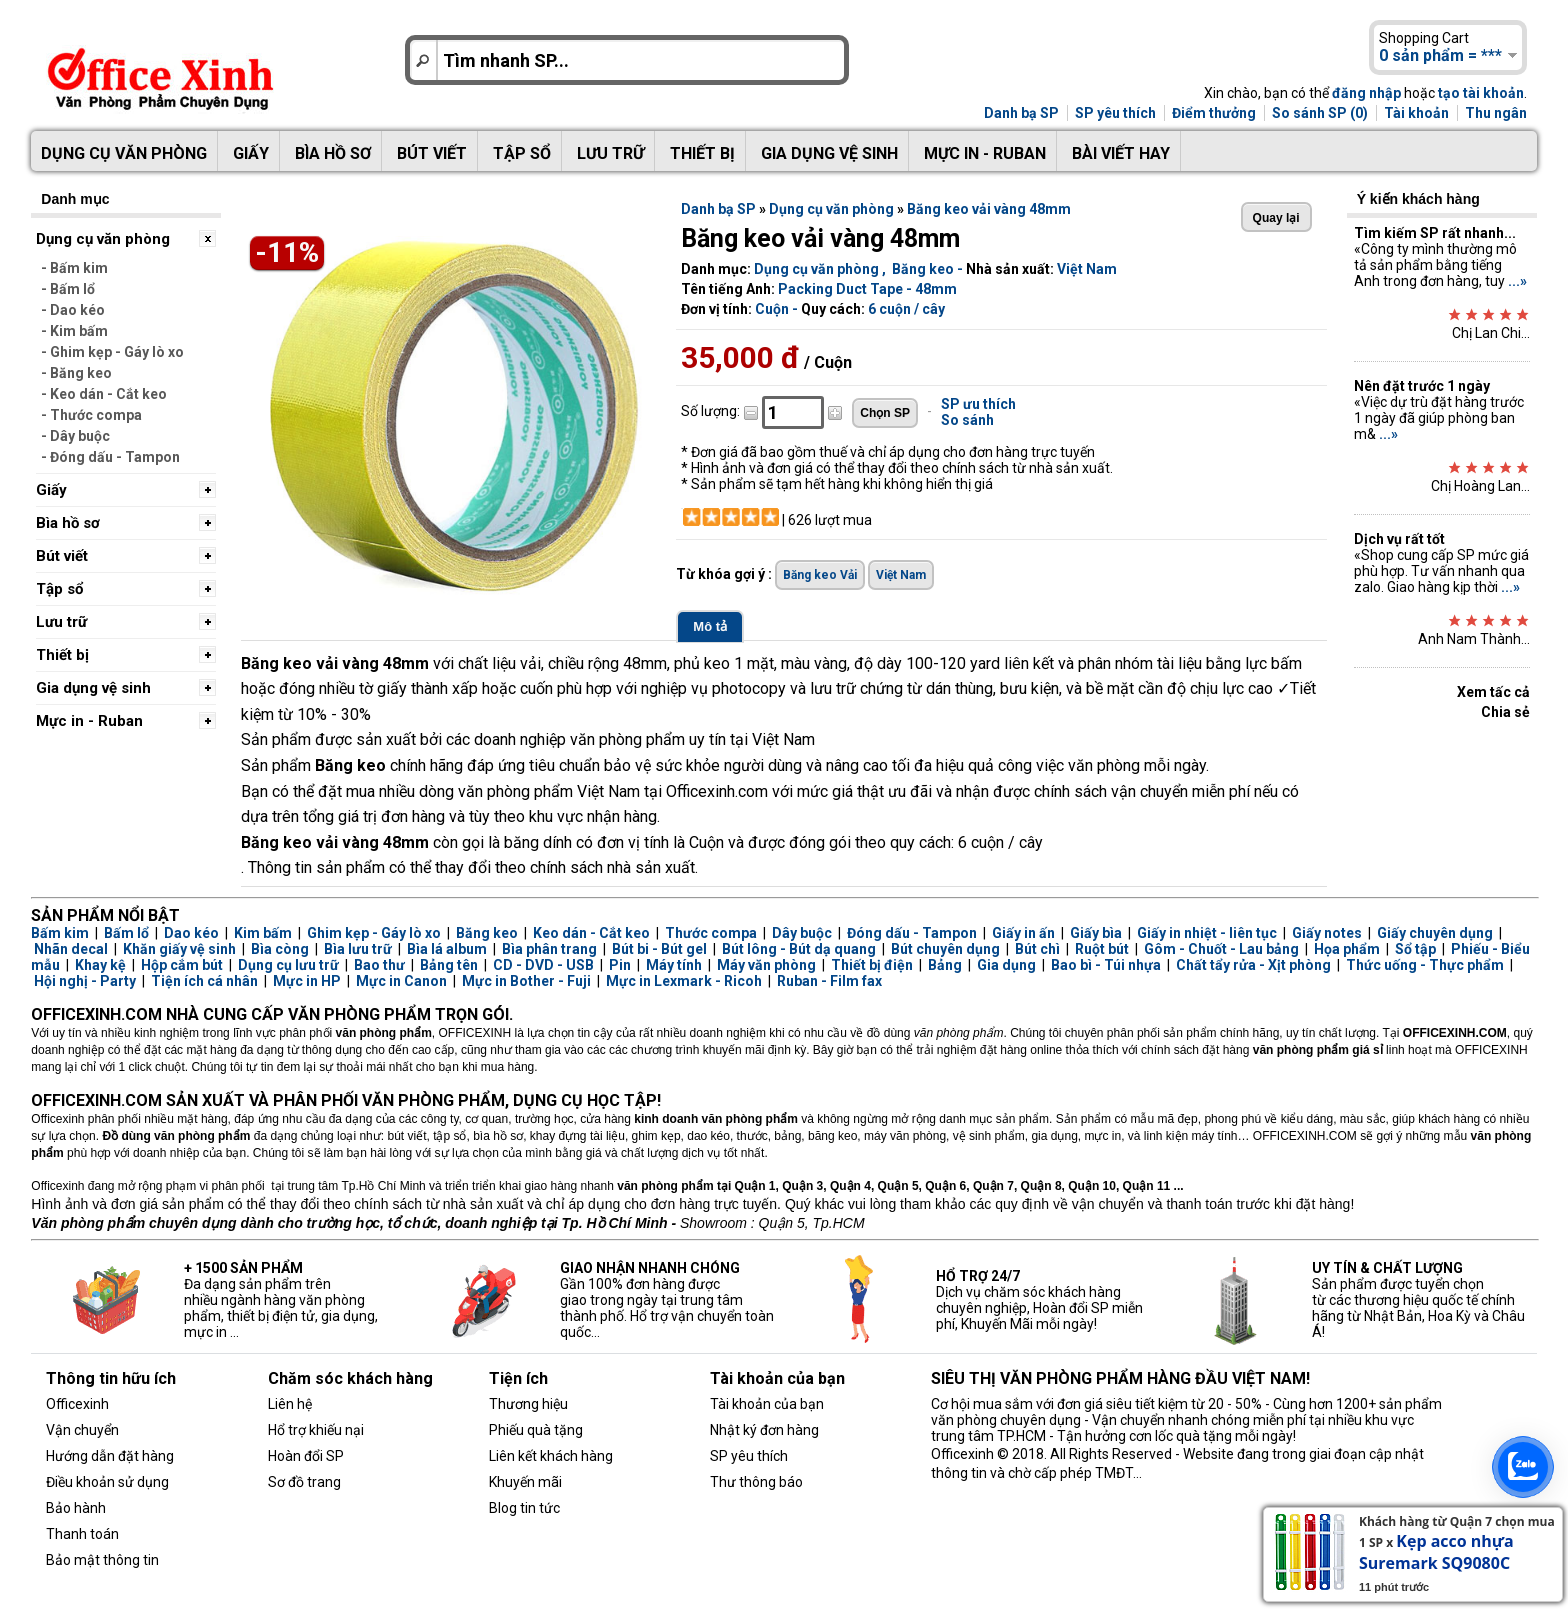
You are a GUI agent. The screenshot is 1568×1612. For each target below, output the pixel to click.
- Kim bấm (74, 331)
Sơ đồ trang (304, 1482)
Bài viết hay (1121, 153)
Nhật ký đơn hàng (764, 1430)
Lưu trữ (610, 153)
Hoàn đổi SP (306, 1456)
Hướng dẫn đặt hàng (110, 1456)
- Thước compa (91, 415)
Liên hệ (290, 1404)
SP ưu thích (978, 404)
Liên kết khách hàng (551, 1456)
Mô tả (710, 626)
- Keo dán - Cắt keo (104, 394)
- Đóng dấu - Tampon (110, 457)
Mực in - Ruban (985, 153)
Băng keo (923, 269)
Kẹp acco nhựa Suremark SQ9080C (1436, 1552)
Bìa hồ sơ (333, 153)
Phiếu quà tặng (536, 1430)
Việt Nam (1087, 269)
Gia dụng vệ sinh (829, 153)
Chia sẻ (1505, 712)
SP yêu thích (1115, 113)
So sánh (967, 420)
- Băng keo (76, 373)
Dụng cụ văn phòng (124, 153)
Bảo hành (76, 1508)
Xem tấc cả (1493, 692)
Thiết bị (702, 153)
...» (1517, 281)
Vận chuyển (82, 1430)
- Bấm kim (74, 268)
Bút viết (432, 153)
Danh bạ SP (1021, 113)
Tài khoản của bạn (767, 1404)
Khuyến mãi (525, 1482)
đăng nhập (1366, 93)
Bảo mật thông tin (102, 1560)
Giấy (251, 153)
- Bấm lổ (68, 289)
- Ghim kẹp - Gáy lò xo (112, 352)
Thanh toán (82, 1534)
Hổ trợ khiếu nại (316, 1430)
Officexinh (77, 1404)
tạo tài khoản (1481, 93)
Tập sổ (522, 153)
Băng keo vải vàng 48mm (989, 209)
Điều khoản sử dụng (107, 1482)
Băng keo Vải (820, 575)
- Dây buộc (75, 436)
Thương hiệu (528, 1404)
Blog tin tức (524, 1508)
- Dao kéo (73, 310)
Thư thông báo (756, 1482)
